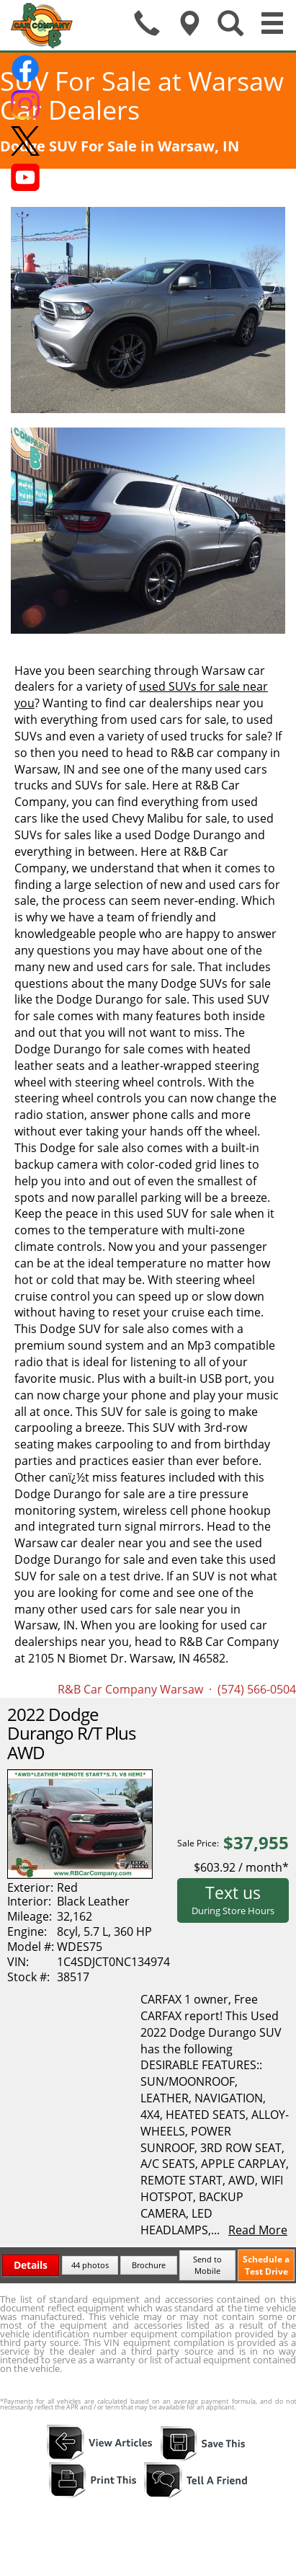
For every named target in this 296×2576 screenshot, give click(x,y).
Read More (257, 2230)
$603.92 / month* (241, 1867)
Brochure (149, 2264)
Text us (233, 1899)
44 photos (90, 2264)
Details (31, 2265)
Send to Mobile (207, 2265)
